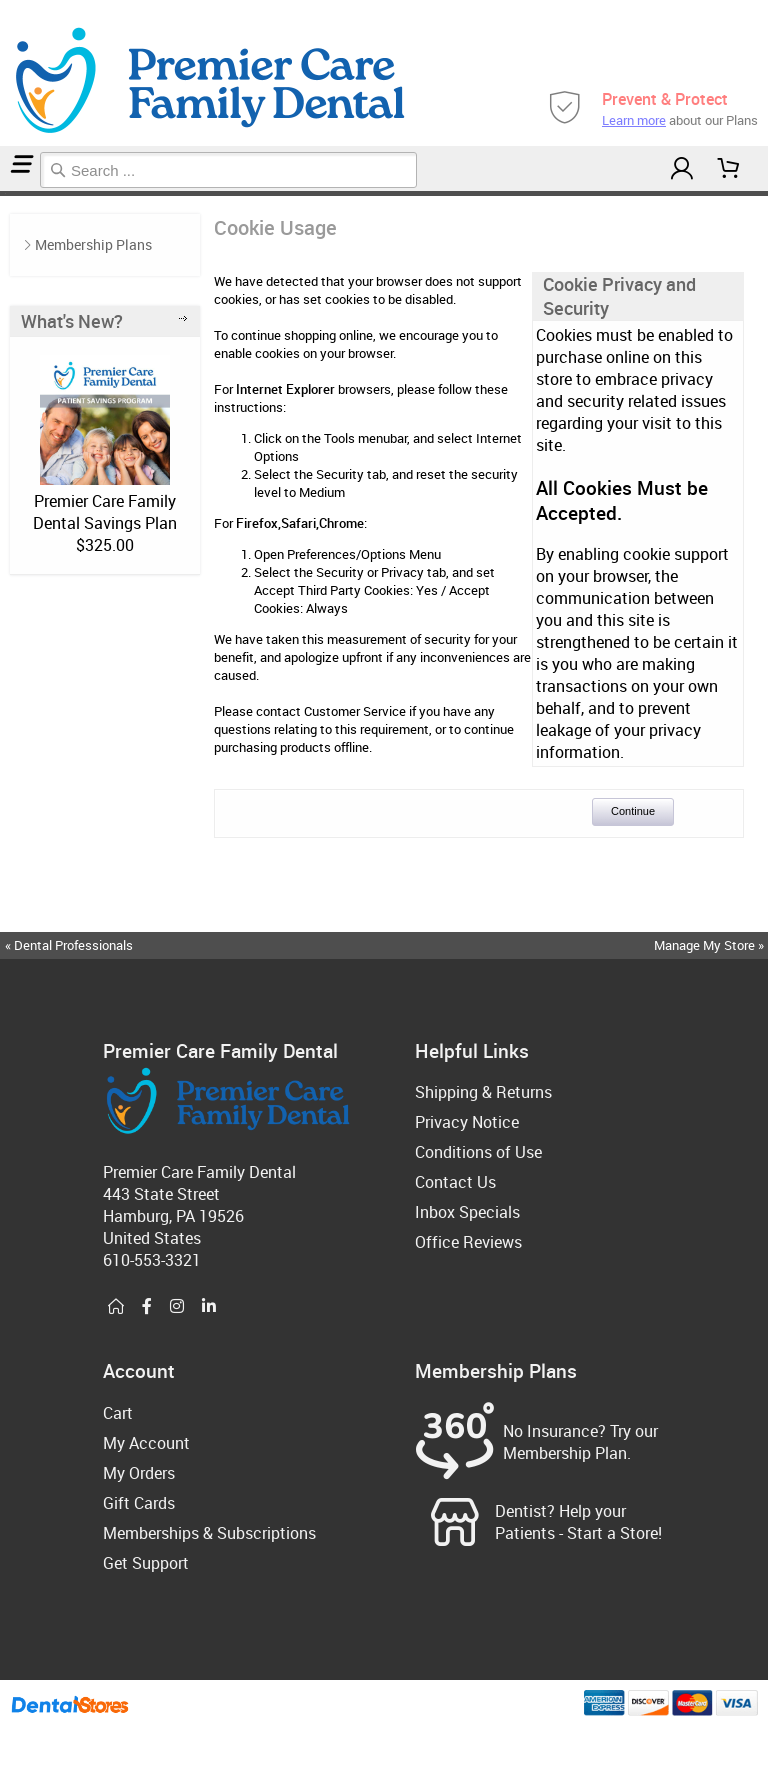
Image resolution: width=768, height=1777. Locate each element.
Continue (633, 811)
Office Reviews (468, 1242)
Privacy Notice (467, 1122)
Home (3, 193)
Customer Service (355, 711)
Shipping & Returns (483, 1092)
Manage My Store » (710, 945)
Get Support (146, 1563)
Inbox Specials (467, 1212)
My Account (146, 1443)
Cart (118, 1413)
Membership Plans (93, 244)
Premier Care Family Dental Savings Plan (105, 512)
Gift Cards (139, 1503)
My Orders (139, 1473)
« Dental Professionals (69, 945)
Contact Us (455, 1182)
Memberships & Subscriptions (209, 1533)
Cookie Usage (10, 193)
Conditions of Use (478, 1152)
